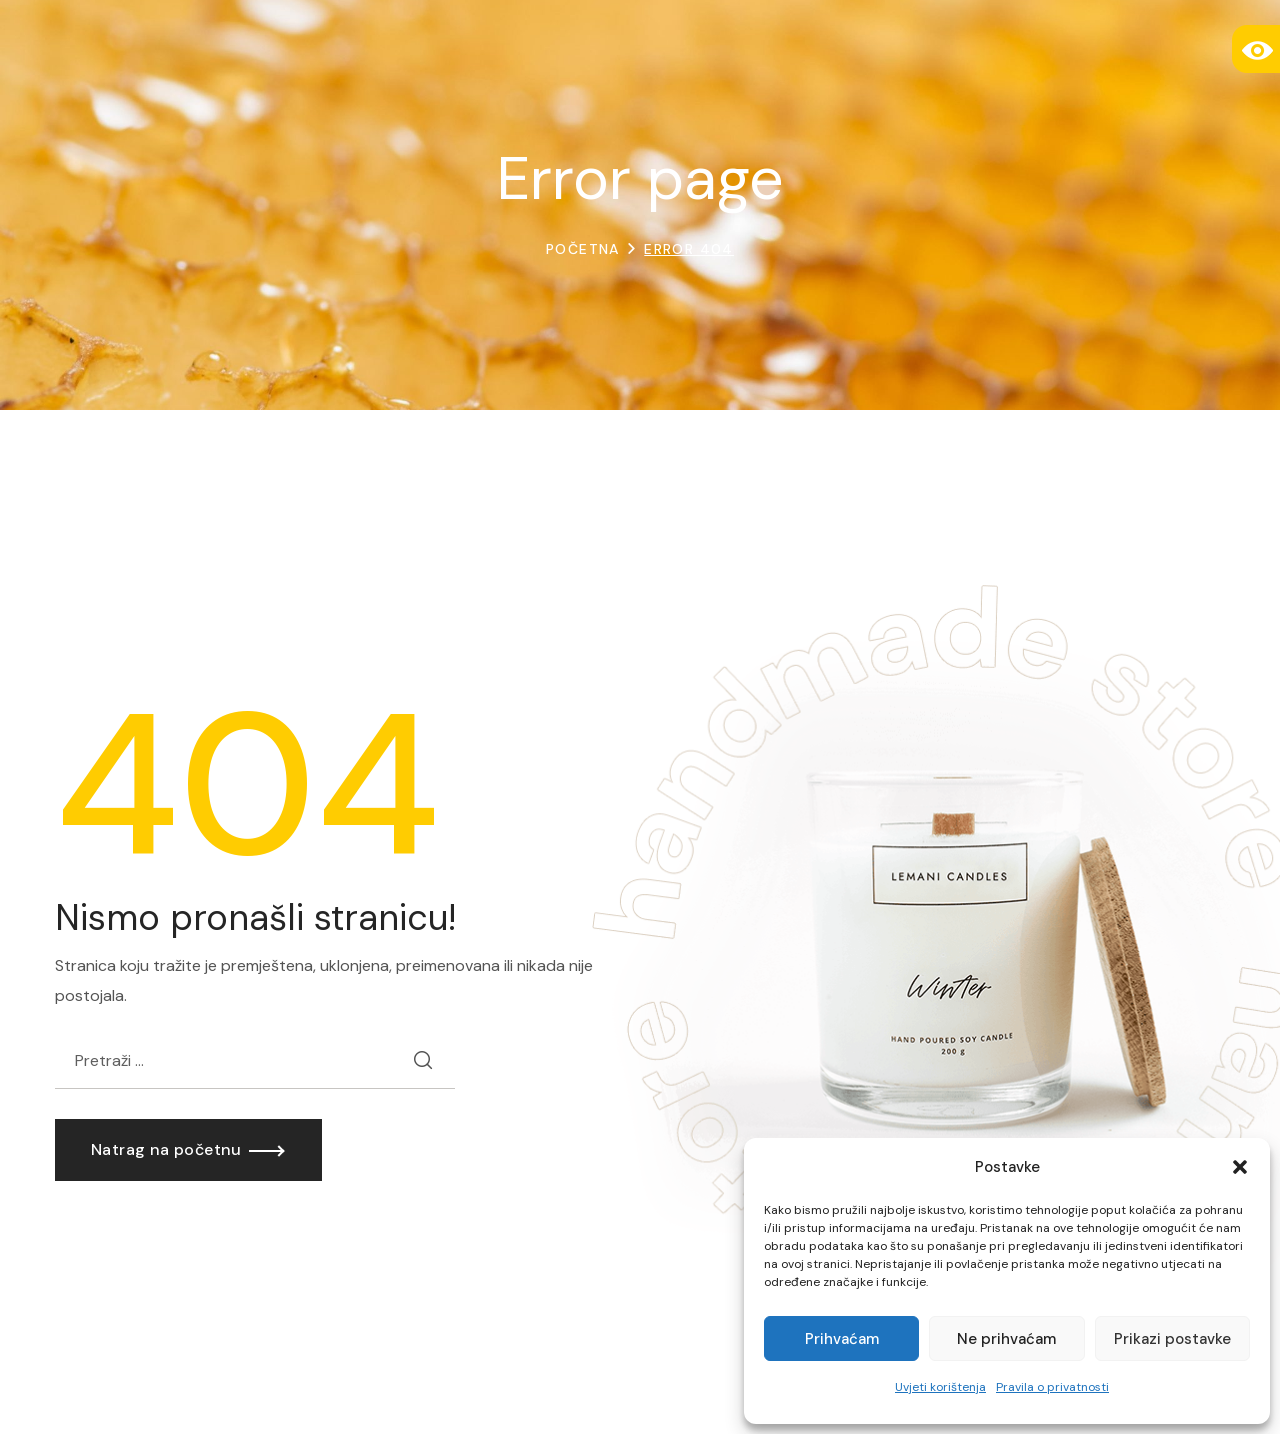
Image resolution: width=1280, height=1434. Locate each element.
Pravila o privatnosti (1052, 1387)
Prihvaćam (842, 1339)
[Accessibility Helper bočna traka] (1256, 49)
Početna (583, 249)
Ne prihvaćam (1006, 1339)
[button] (1240, 1167)
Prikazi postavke (1172, 1339)
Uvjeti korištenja (940, 1387)
